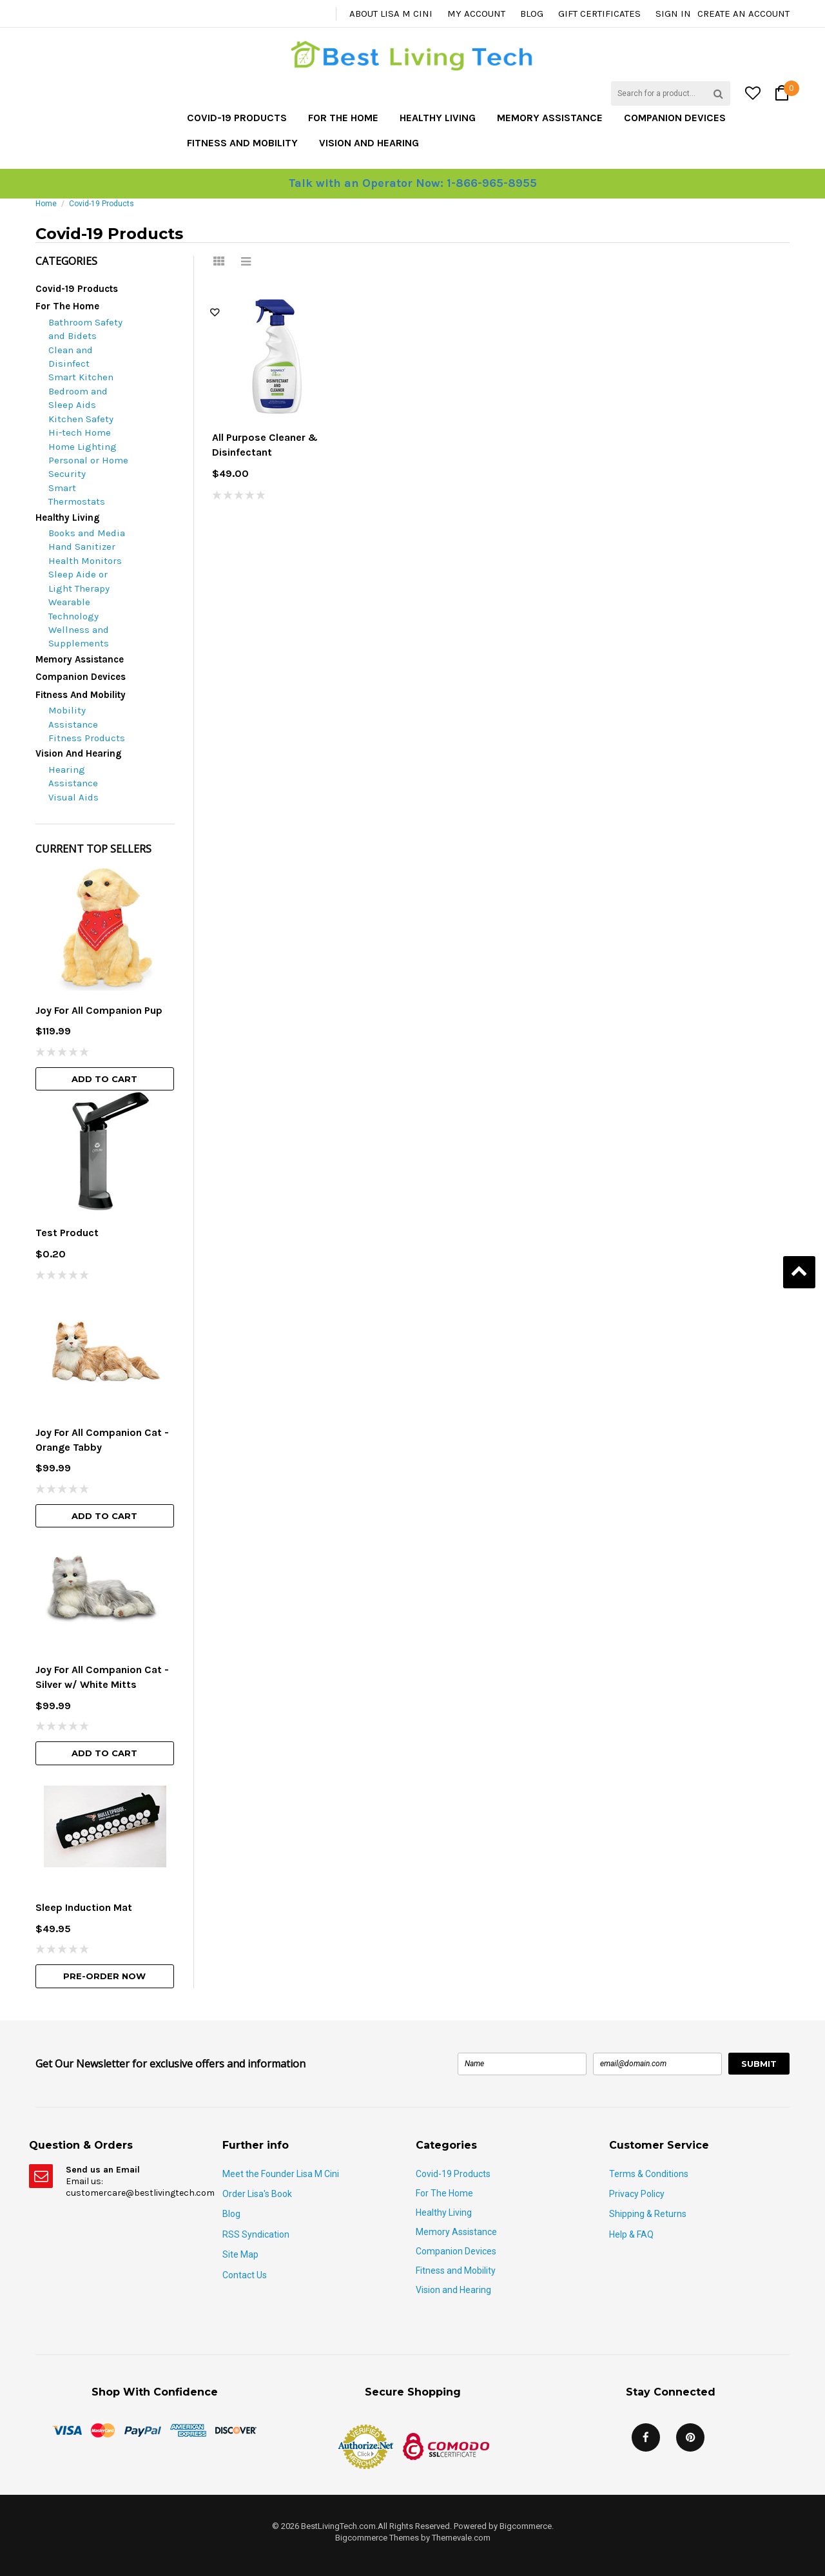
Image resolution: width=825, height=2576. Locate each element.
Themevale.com (461, 2537)
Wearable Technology (73, 608)
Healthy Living (438, 117)
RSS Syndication (255, 2234)
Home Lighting (82, 446)
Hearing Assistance (73, 776)
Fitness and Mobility (242, 143)
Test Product (67, 1232)
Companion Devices (675, 117)
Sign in (673, 13)
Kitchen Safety (80, 419)
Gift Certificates (599, 13)
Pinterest (690, 2437)
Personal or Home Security (88, 466)
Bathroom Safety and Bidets (85, 329)
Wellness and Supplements (78, 636)
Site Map (240, 2254)
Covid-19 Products (237, 117)
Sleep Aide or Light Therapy (79, 581)
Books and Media (86, 533)
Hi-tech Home (79, 432)
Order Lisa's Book (257, 2194)
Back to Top (799, 1272)
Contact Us (244, 2275)
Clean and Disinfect (70, 356)
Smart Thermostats (76, 494)
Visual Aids (73, 797)
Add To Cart (104, 1079)
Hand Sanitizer (81, 546)
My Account (476, 13)
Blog (531, 13)
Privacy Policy (637, 2194)
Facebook (646, 2437)
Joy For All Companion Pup (98, 1010)
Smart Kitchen (80, 377)
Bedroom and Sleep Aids (78, 398)
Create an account (743, 13)
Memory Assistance (550, 117)
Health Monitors (85, 561)
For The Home (343, 117)
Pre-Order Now (104, 1976)
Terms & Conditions (648, 2174)
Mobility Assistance (73, 717)
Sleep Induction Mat (83, 1907)
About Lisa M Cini (390, 13)
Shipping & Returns (647, 2214)
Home (46, 203)
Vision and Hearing (369, 143)
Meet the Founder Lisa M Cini (280, 2174)
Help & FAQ (631, 2234)
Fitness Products (86, 738)
